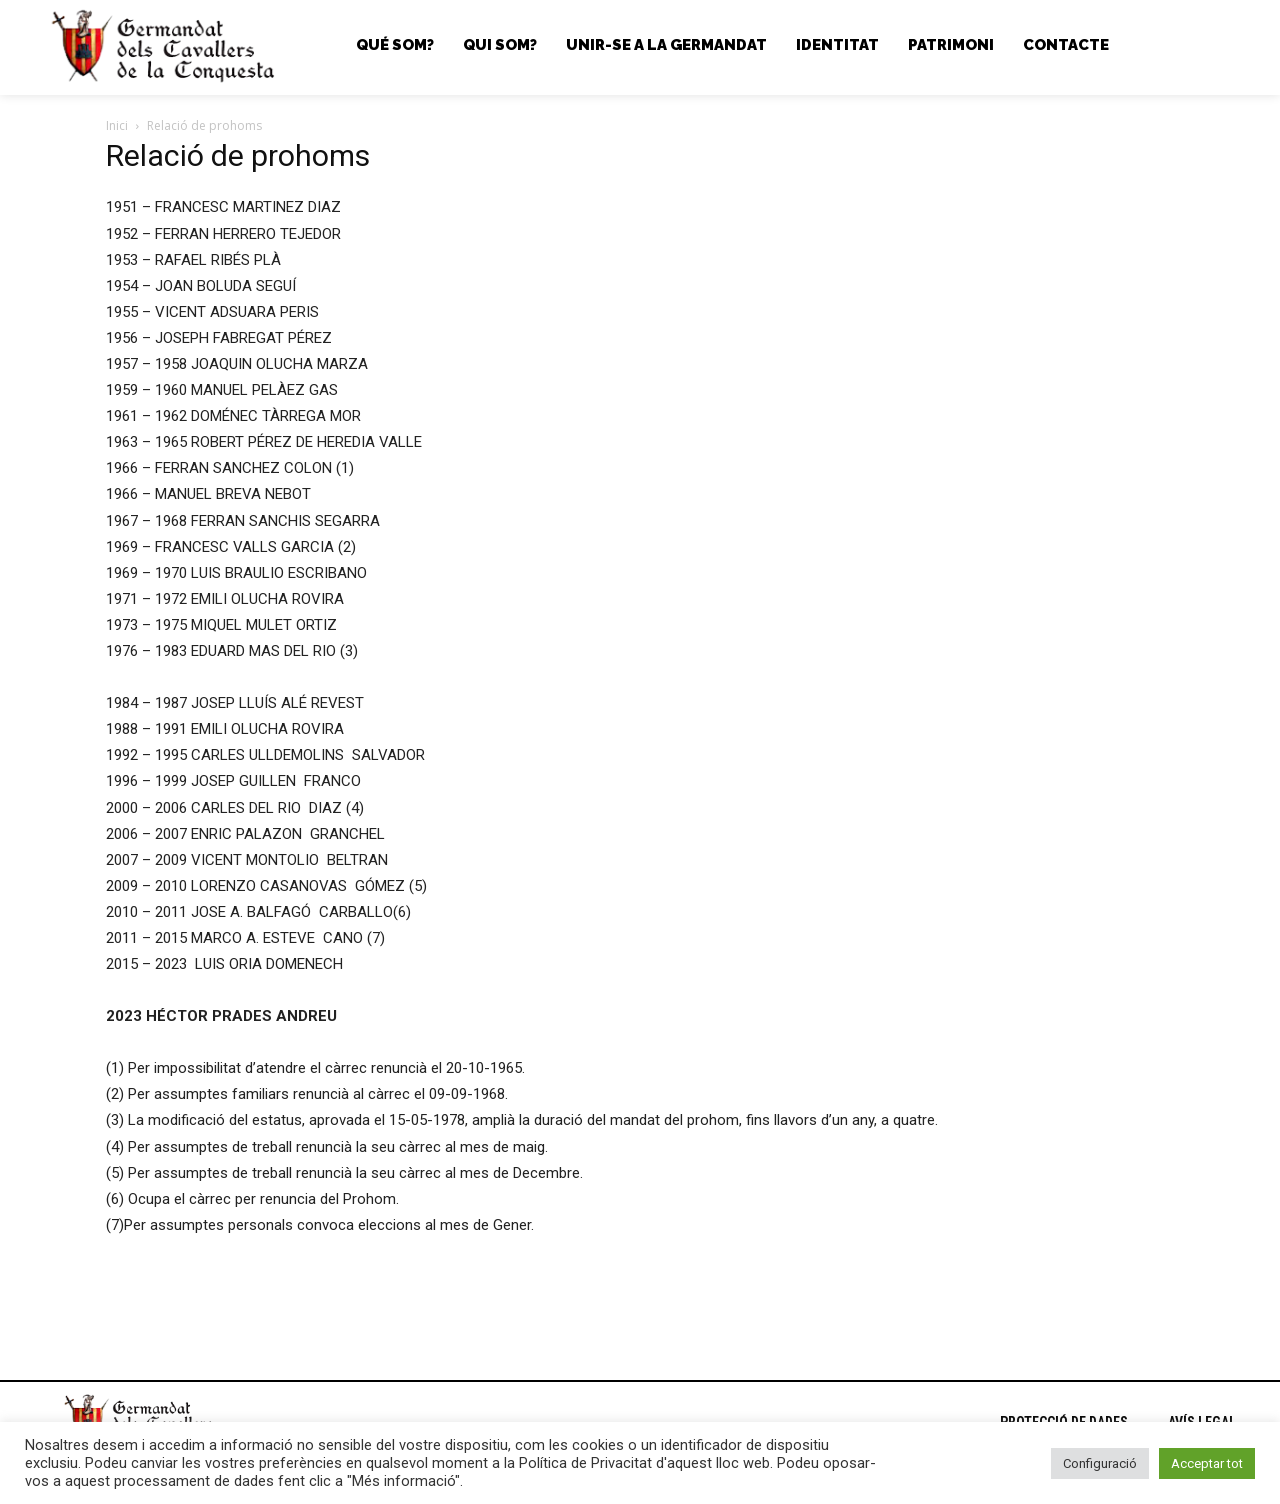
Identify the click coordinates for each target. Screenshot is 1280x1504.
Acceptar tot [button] (1207, 1463)
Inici (117, 125)
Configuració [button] (1100, 1463)
